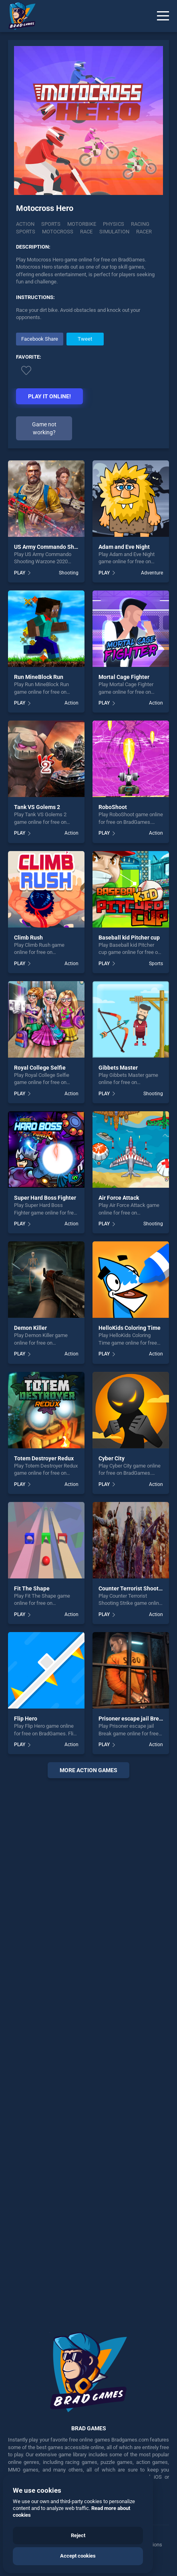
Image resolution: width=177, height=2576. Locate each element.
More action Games (88, 1770)
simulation (114, 232)
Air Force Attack (119, 1198)
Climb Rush (28, 937)
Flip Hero (25, 1718)
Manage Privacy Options (134, 2545)
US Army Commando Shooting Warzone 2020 (71, 547)
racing (140, 224)
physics (113, 224)
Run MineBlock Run (38, 677)
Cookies (67, 2545)
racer (144, 232)
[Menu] (163, 16)
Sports (50, 224)
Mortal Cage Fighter (124, 677)
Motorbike (81, 224)
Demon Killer (30, 1328)
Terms (22, 2545)
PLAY (19, 573)
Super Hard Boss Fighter (45, 1198)
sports (25, 232)
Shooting (68, 573)
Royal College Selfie (40, 1067)
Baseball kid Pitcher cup (129, 937)
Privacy (43, 2545)
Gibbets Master (118, 1067)
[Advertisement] (88, 2049)
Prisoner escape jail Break (132, 1718)
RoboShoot (113, 807)
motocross (57, 232)
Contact (92, 2545)
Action (25, 224)
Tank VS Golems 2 (37, 807)
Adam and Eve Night (124, 547)
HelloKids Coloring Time (130, 1328)
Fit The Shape (32, 1588)
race (86, 232)
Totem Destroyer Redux (44, 1458)
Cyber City (112, 1458)
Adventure (152, 573)
